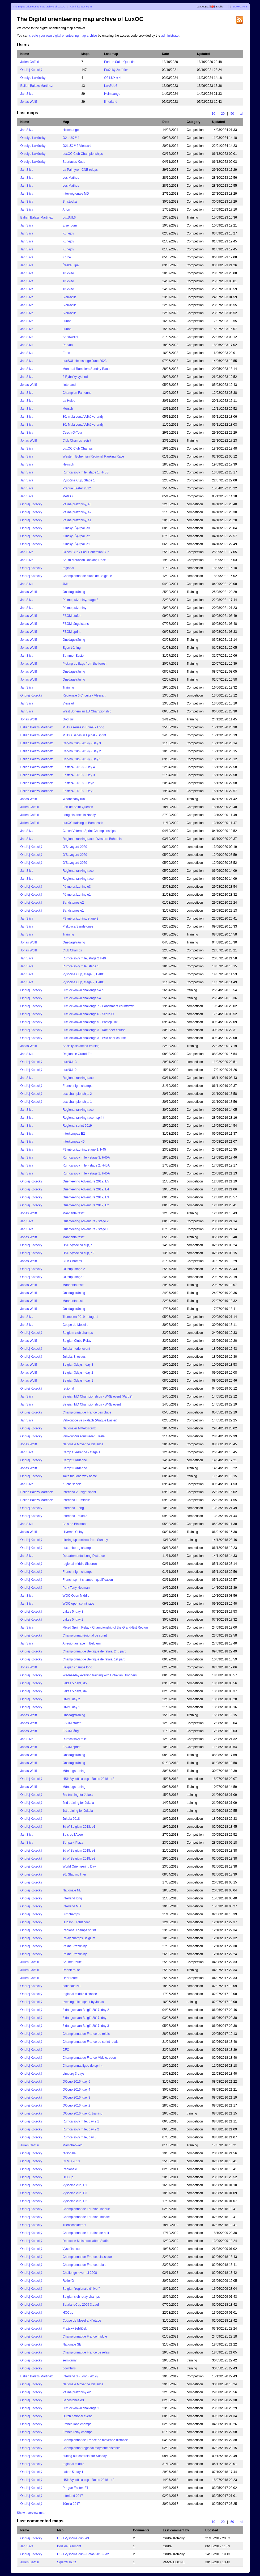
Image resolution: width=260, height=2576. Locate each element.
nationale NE (72, 1986)
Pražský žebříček (116, 70)
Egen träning (72, 648)
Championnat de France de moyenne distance (95, 2440)
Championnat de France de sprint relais (90, 2042)
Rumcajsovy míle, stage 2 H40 (84, 958)
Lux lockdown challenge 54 (82, 998)
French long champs (77, 2424)
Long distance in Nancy (79, 815)
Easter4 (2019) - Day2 (78, 783)
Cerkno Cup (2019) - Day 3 (82, 743)
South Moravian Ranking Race (84, 560)
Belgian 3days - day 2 (78, 1372)
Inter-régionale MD (76, 193)
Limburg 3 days (73, 2073)
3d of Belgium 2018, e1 (79, 1827)
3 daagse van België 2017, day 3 (86, 2026)
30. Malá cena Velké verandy (83, 424)
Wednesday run (74, 799)
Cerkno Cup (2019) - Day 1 (82, 759)
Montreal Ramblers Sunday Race (86, 369)
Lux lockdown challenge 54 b (83, 990)
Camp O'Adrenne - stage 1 (81, 1452)
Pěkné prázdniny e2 (77, 2392)
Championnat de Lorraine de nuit (86, 2233)
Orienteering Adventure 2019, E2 (86, 1205)
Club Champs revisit (77, 440)
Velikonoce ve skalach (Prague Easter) (90, 1420)
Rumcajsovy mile (75, 1739)
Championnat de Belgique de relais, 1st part (94, 1659)
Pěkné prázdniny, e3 (77, 504)
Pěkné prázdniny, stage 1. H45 (84, 1149)
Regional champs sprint (79, 1930)
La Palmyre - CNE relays (80, 170)
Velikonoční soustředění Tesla (84, 1436)
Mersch (68, 409)
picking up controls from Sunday (85, 1540)
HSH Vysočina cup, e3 (79, 1245)
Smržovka (70, 201)
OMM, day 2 (71, 1699)
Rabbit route (71, 1970)
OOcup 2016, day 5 (76, 2081)
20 (223, 114)
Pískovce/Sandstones (78, 926)
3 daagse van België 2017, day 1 (86, 2018)
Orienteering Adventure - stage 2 (86, 1221)
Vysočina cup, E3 (75, 2193)
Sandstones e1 (73, 910)
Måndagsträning (74, 1771)
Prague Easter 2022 (77, 488)
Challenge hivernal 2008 (80, 2273)
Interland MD (72, 1906)
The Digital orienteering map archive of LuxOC (39, 6)
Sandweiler (70, 337)
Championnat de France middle (85, 2336)
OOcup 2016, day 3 (76, 2097)
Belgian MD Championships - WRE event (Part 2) (98, 1396)
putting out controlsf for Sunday (85, 2456)
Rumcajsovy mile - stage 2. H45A (86, 1165)
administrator (170, 35)
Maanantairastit (73, 1213)
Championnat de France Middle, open (89, 2058)
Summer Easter (74, 655)
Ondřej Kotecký (31, 70)
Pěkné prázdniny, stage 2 (81, 918)
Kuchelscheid (72, 1484)
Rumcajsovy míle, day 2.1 (81, 2121)
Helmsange (112, 94)
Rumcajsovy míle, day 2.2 (81, 2129)
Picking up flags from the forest (84, 663)
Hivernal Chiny (73, 1532)
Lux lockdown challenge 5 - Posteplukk (90, 1022)
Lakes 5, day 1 (73, 2472)
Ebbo (66, 353)
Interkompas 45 (74, 1141)
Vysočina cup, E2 (75, 2201)
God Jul (68, 719)
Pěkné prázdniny (74, 608)
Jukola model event (76, 1349)
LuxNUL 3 (70, 1062)
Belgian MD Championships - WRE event (92, 1404)
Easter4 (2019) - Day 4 (79, 767)
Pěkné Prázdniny (75, 1946)
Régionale (70, 2169)
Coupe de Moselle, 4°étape (82, 2320)
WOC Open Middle (76, 1595)
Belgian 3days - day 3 (78, 1364)
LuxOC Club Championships (83, 154)
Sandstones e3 (73, 2400)
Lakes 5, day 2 (73, 1619)
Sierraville (70, 297)
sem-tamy (70, 2360)
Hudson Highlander (76, 1922)
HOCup (68, 2177)
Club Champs (72, 950)
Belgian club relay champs (81, 2297)
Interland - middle (75, 1516)
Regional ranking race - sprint (83, 1118)
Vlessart (68, 703)
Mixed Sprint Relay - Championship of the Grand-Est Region (105, 1627)
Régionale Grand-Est (77, 1054)
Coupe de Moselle (75, 1325)
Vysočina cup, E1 (75, 2185)
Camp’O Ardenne (75, 1468)
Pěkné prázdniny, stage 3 (81, 600)
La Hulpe (69, 401)
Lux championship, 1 (77, 1102)
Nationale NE (72, 1890)
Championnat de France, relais (84, 2265)
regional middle (73, 2464)
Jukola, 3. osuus (74, 1357)
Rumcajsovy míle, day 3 (79, 2137)
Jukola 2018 (71, 1819)
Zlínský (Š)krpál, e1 (76, 544)
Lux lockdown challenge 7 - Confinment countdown (99, 1006)
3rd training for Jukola (78, 1795)
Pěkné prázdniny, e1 (77, 520)
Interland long (72, 1898)
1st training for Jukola (78, 1811)
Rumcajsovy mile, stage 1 (81, 966)
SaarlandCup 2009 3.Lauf (81, 2304)
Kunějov (68, 233)
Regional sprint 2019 (77, 1125)
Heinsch (68, 464)
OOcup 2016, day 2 (76, 2105)
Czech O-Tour (72, 432)
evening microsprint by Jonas (83, 2002)
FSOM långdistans (76, 624)
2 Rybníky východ (75, 377)
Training (68, 687)
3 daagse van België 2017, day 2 (86, 2010)
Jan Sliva (26, 94)
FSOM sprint (71, 632)
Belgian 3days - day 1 (78, 1380)
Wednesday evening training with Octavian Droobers (100, 1675)
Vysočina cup (72, 2249)
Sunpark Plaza (73, 1842)
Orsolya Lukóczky (33, 78)
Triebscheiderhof (74, 2225)
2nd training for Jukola (78, 1803)
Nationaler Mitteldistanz (79, 1428)
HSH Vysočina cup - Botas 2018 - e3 (88, 1779)
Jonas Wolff (28, 102)
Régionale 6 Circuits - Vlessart (84, 695)
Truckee (68, 273)
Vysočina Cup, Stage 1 (79, 480)
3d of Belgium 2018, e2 (79, 1858)
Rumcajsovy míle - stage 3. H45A (86, 1157)
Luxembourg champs (77, 1548)
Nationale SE (72, 2344)
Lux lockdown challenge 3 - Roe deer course (94, 1030)
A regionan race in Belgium (82, 1643)
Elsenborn (70, 225)
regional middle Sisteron (80, 1564)
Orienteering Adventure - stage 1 (86, 1229)
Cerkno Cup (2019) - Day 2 (82, 751)
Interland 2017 (73, 2496)
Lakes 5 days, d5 (75, 1683)
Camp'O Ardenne (75, 1460)
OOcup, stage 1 (74, 1277)
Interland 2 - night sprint (79, 1492)
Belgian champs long (77, 1667)
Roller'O (68, 2281)
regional (68, 568)
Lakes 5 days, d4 (75, 1691)
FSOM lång (71, 1731)
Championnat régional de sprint (85, 1635)
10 (213, 114)
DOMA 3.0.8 (240, 6)
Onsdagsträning (74, 592)
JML (66, 584)
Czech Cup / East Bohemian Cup (86, 552)
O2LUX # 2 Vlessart (77, 146)
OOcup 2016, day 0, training (83, 2113)
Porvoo (68, 345)
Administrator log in (81, 6)
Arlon (66, 209)
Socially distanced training (81, 1046)
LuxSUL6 (110, 86)
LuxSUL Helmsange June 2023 (85, 361)
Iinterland (110, 102)
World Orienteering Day (79, 1866)
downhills (69, 2368)
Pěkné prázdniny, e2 (77, 512)
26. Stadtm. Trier (74, 1874)
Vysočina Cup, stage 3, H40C (83, 974)
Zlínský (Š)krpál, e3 (76, 528)
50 (232, 114)
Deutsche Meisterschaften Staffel (86, 2241)
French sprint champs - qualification (88, 1580)
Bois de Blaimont (75, 1524)
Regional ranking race (78, 871)
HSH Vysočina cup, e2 (79, 1253)
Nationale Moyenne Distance (83, 1444)
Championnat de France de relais (86, 2034)
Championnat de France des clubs (87, 1412)
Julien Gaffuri (29, 62)
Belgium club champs (78, 1333)
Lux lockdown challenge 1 (81, 2408)
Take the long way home (80, 1476)
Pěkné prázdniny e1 (77, 894)
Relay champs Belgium (79, 1938)
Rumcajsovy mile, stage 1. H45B (86, 472)
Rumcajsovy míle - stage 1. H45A (86, 1173)
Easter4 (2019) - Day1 (78, 791)
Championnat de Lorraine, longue (86, 2209)
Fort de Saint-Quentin (119, 62)
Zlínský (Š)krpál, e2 (76, 536)
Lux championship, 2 (77, 1094)
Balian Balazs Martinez (36, 86)
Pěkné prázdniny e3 (77, 886)
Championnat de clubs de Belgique (87, 576)
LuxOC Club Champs (78, 448)
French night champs (77, 1086)
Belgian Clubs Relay (77, 1341)
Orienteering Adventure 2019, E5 (86, 1181)
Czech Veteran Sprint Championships (89, 831)
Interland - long (73, 1508)
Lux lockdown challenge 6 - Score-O (88, 1014)
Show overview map (31, 2513)
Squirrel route (72, 1962)
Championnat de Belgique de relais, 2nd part (94, 1651)
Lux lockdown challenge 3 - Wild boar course (94, 1038)
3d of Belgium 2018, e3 (79, 1850)
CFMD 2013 (71, 2161)
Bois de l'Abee (73, 1834)
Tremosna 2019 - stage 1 (80, 1317)
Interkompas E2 (74, 1133)
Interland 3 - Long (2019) (80, 2376)
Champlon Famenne (77, 393)
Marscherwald (73, 2145)
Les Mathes (71, 178)
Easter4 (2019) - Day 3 (79, 775)
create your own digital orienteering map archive (63, 35)
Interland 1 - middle (76, 1500)
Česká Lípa (71, 265)
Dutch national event (77, 2416)
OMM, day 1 (71, 1707)
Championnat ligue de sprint (82, 2065)
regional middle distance (80, 1994)
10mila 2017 (71, 2504)
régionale (69, 2153)
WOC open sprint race (78, 1603)
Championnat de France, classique (87, 2257)
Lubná (67, 321)
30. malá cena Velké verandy (83, 416)
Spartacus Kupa (74, 162)
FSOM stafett (72, 616)
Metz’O (68, 496)
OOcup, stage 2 (74, 1269)
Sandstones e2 (73, 902)
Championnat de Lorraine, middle (86, 2217)
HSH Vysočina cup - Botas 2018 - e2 (88, 2480)
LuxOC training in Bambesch (83, 823)
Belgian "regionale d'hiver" (81, 2289)
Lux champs (71, 1914)
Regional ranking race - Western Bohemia (92, 839)
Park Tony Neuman (76, 1588)
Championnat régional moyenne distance (92, 2448)
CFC (66, 2050)
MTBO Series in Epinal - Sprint (84, 735)
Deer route (70, 1978)
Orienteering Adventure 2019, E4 (86, 1189)
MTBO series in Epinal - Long (83, 727)
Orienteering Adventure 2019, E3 (86, 1197)
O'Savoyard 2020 (75, 847)
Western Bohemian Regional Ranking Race (93, 456)
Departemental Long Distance (84, 1556)
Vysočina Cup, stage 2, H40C (83, 982)
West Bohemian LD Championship (87, 711)
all (241, 114)
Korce (67, 257)
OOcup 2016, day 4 (76, 2089)
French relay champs (77, 2432)
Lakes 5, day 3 (73, 1611)
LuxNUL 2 (70, 1070)
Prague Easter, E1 (75, 2488)
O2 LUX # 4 (112, 78)
